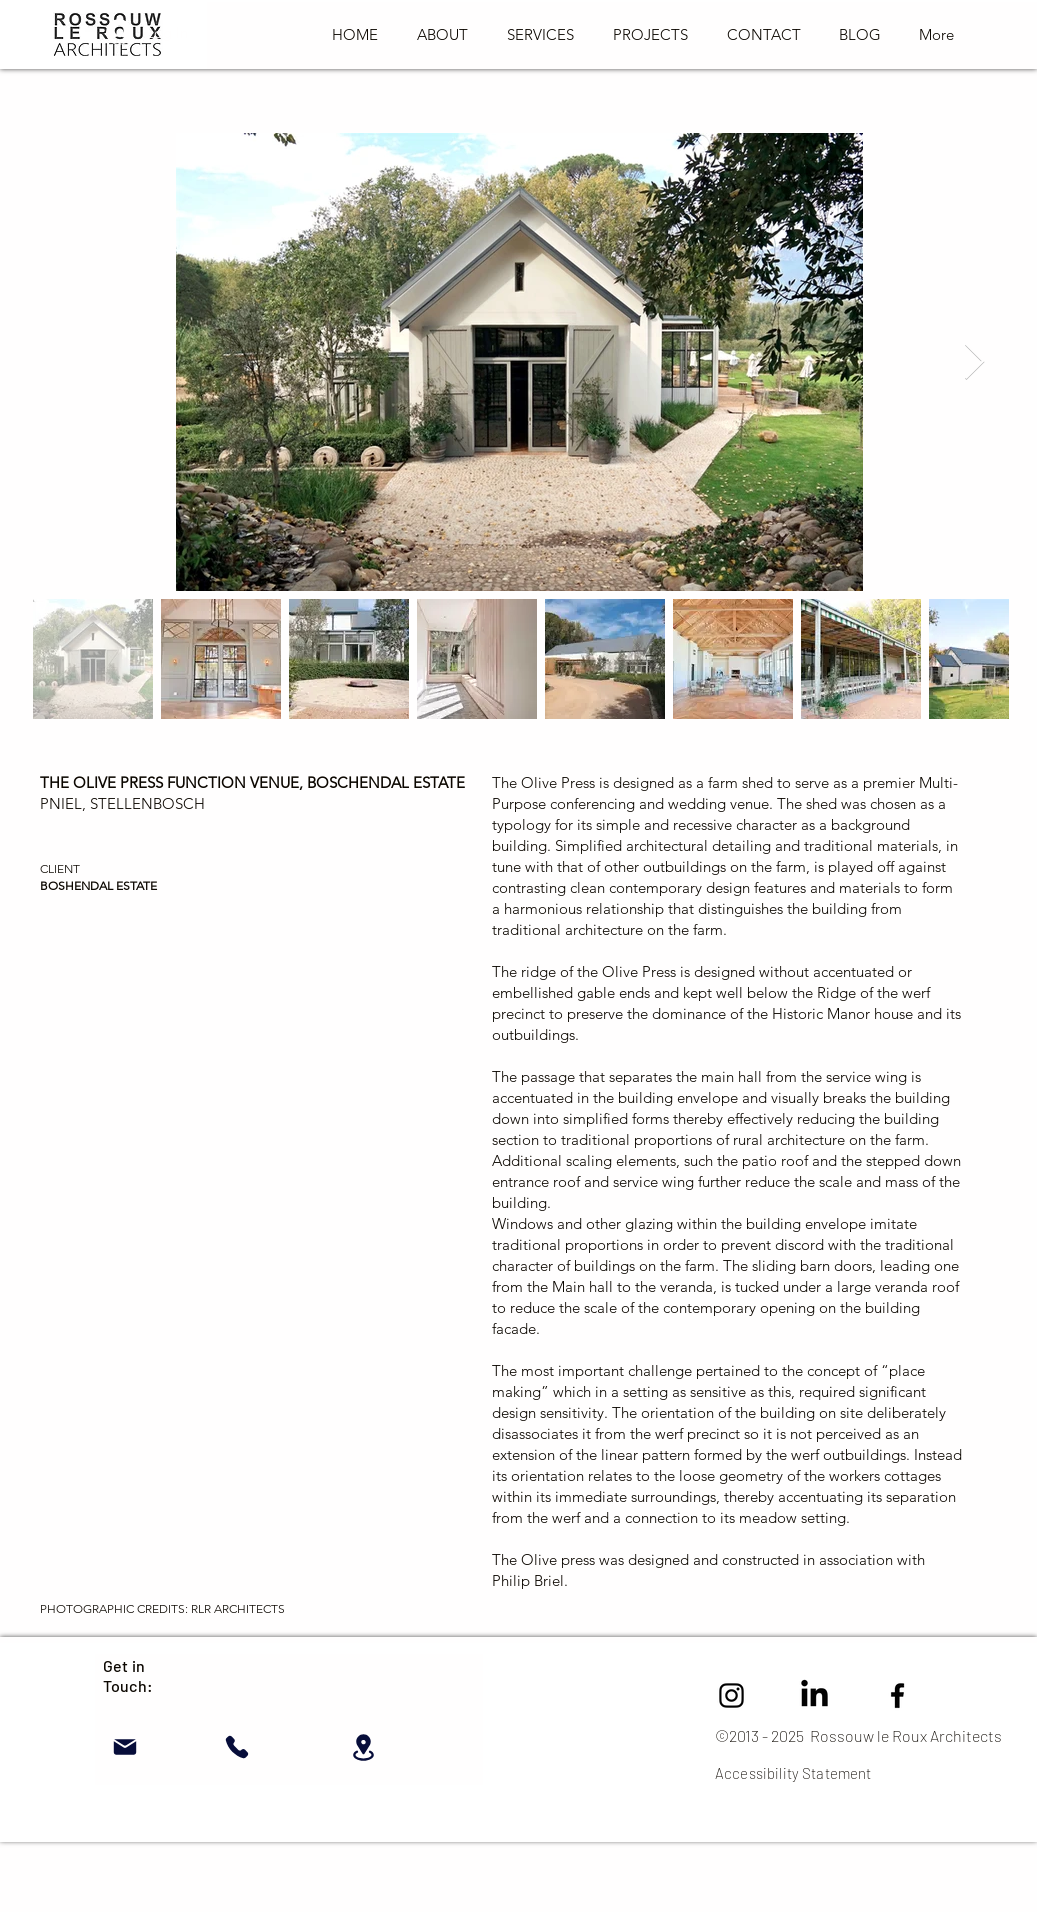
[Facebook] (897, 1695)
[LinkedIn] (814, 1695)
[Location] (363, 1747)
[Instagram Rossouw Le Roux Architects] (731, 1695)
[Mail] (124, 1747)
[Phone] (236, 1747)
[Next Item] (974, 362)
